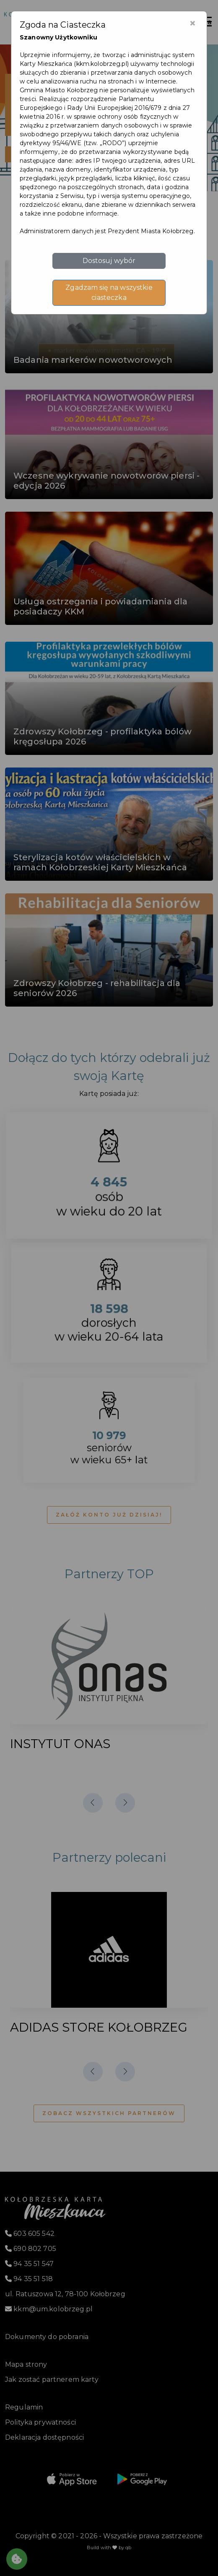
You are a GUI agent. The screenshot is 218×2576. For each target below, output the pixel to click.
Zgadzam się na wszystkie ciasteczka (108, 293)
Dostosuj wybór (109, 261)
